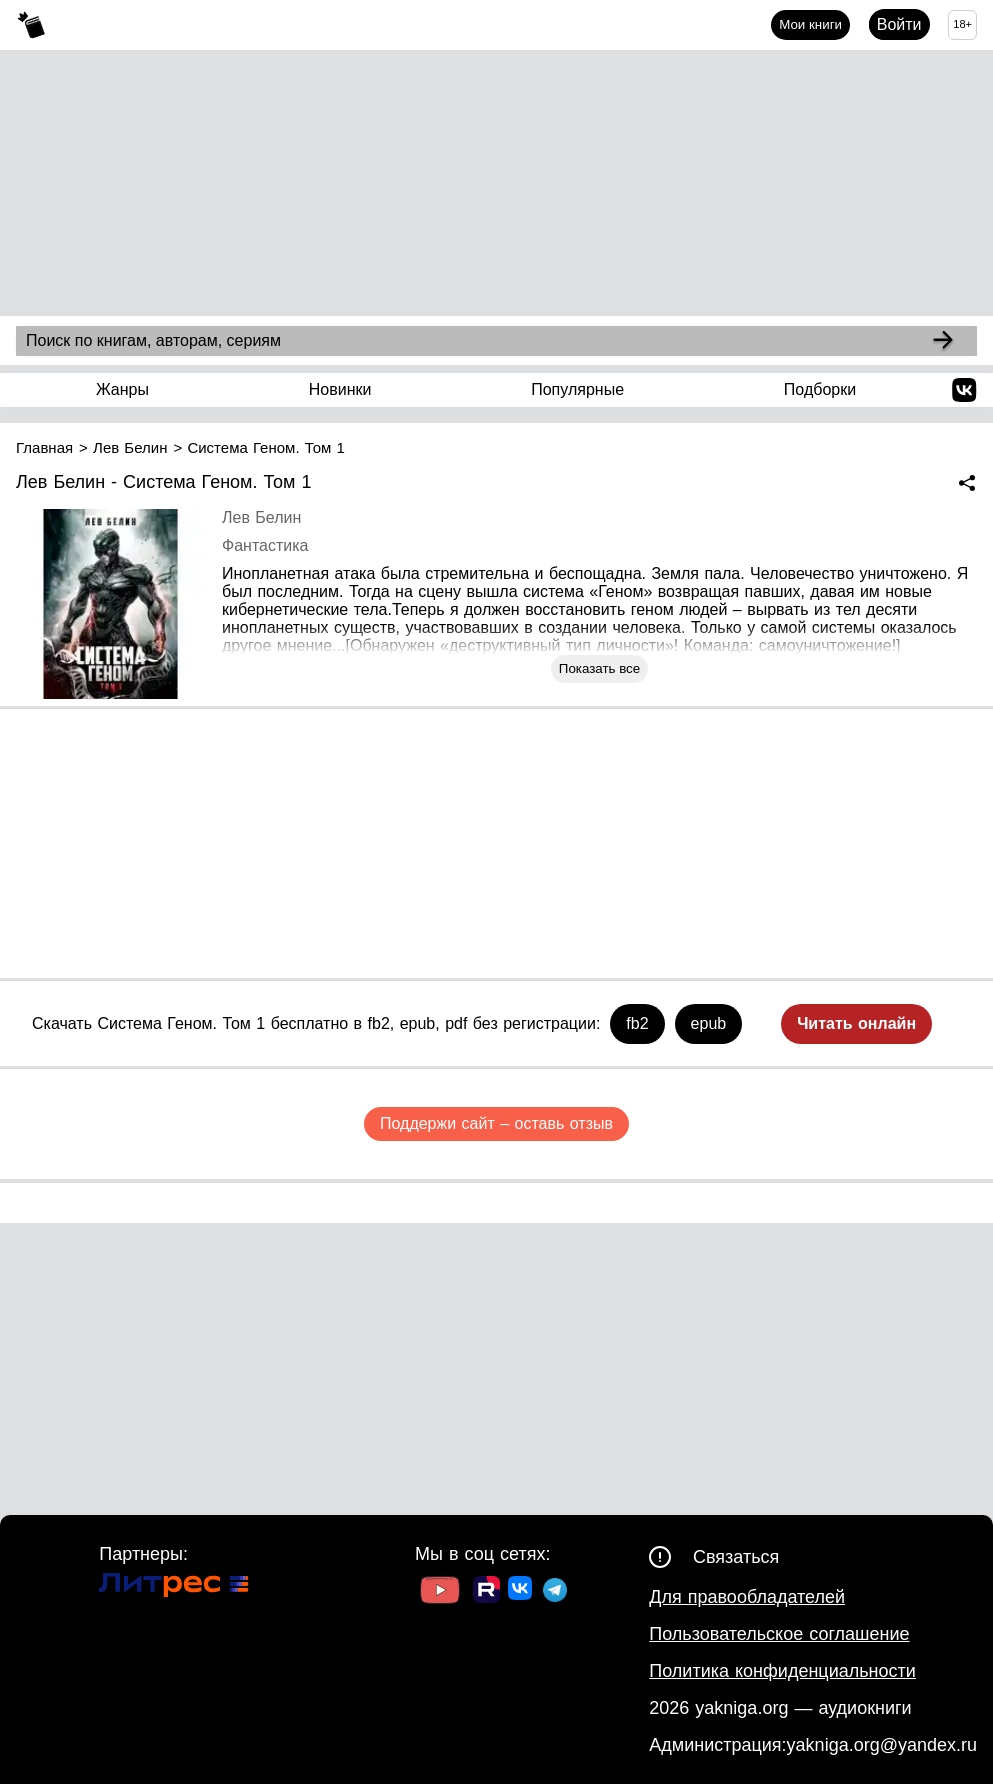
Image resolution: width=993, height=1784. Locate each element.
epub (709, 1023)
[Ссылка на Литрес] (174, 1587)
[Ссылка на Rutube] (486, 1592)
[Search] (943, 341)
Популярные (577, 389)
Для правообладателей (747, 1597)
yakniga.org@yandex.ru (882, 1745)
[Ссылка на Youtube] (440, 1592)
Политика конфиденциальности (782, 1671)
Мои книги (810, 24)
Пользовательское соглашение (779, 1634)
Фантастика (265, 545)
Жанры (122, 389)
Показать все (599, 668)
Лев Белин (261, 517)
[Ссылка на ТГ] (555, 1592)
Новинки (340, 389)
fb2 (637, 1023)
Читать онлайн (856, 1023)
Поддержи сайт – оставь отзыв (496, 1123)
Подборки (820, 389)
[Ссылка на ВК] (521, 1592)
